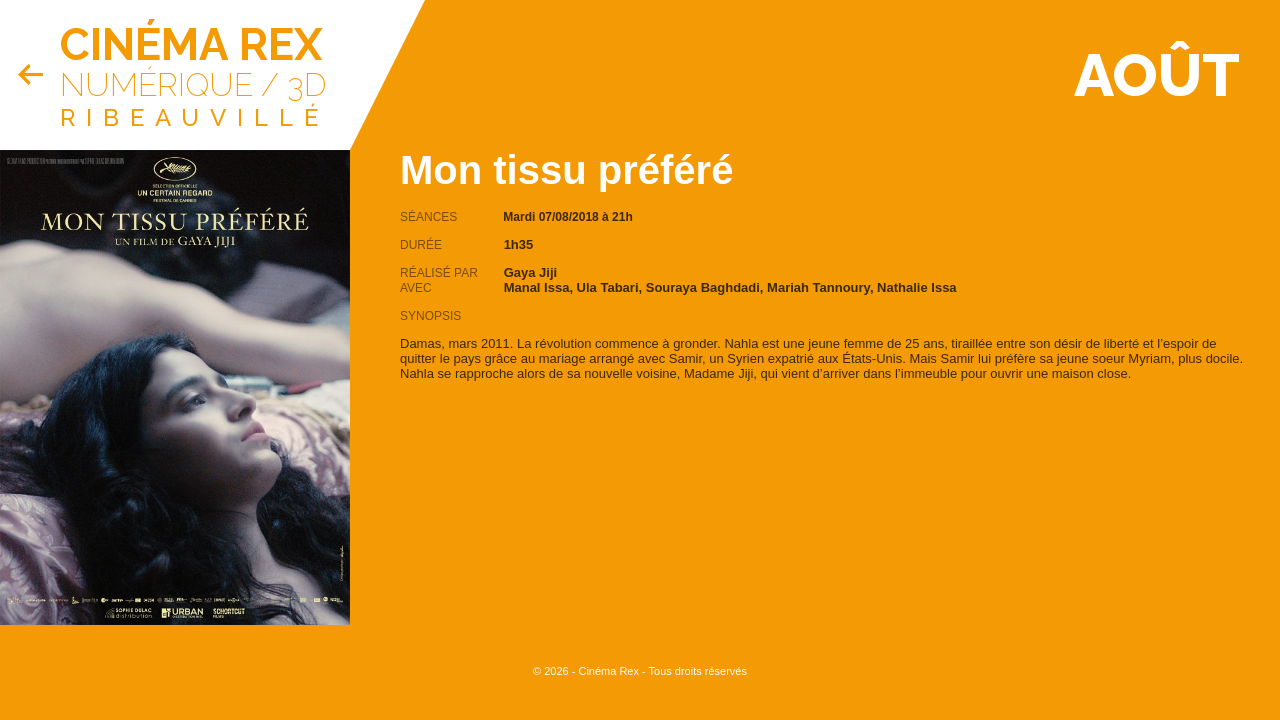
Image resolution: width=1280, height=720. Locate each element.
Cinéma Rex (191, 44)
